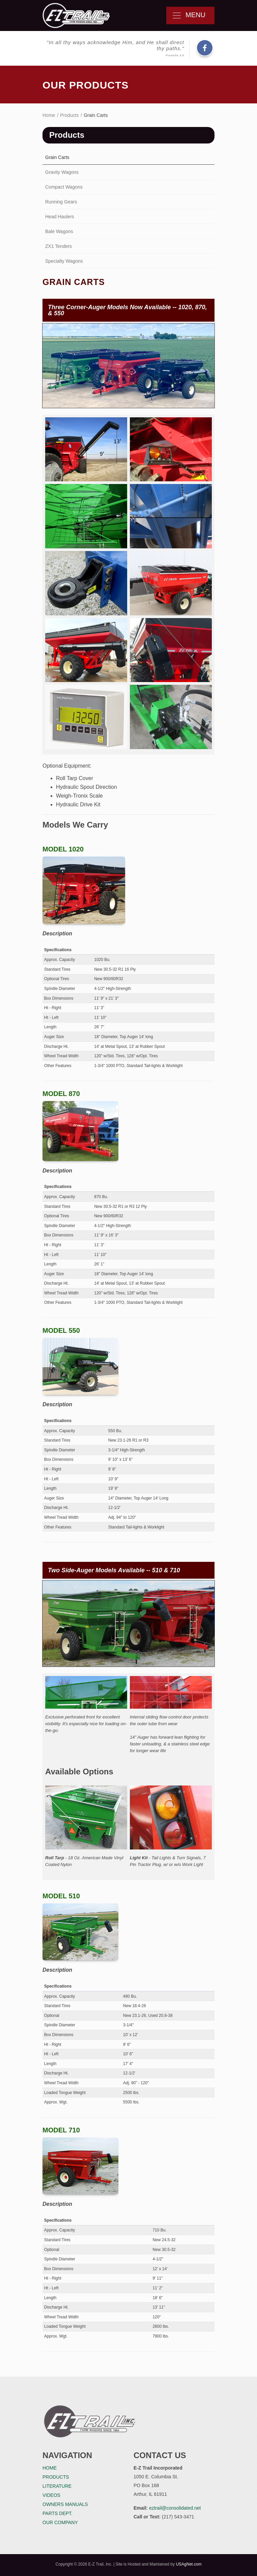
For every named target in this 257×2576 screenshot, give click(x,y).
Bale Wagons (59, 231)
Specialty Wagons (64, 261)
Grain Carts (57, 157)
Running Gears (61, 201)
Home (48, 115)
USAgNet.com (188, 2564)
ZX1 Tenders (58, 246)
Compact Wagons (64, 187)
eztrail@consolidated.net (175, 2508)
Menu (190, 15)
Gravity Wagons (62, 172)
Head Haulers (59, 216)
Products (69, 115)
